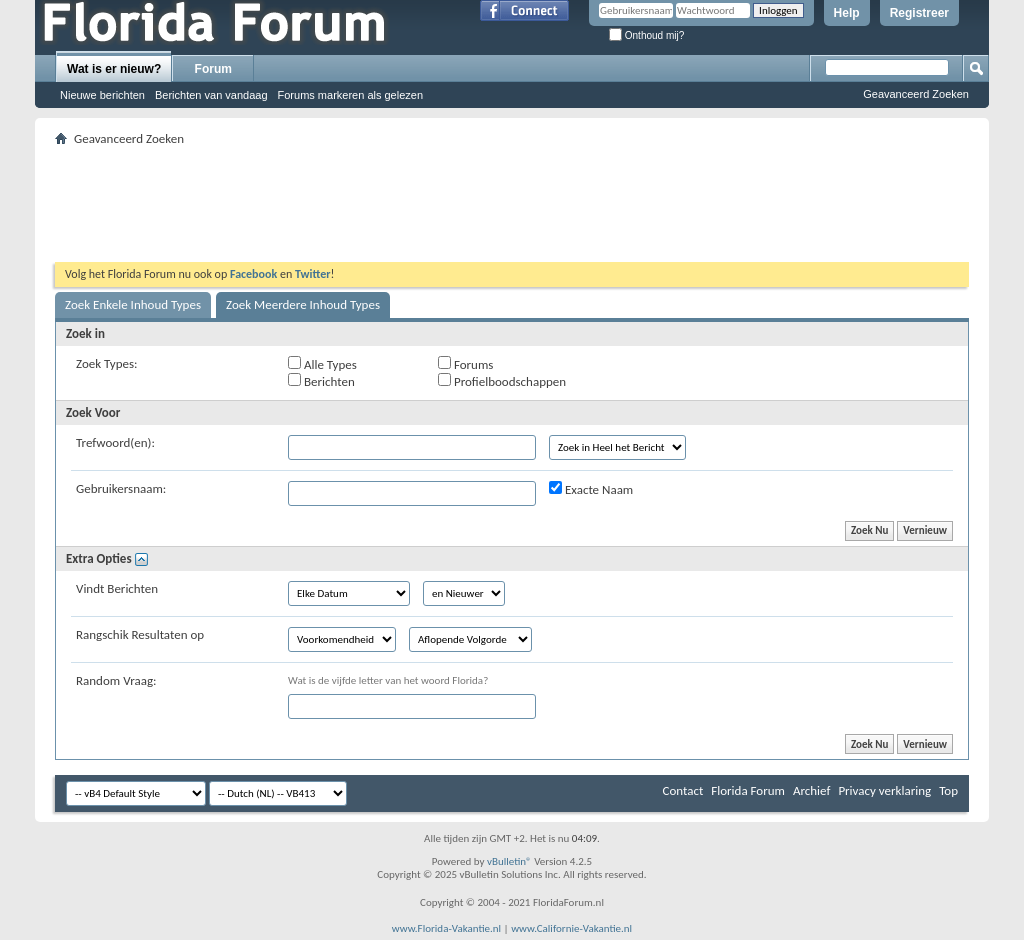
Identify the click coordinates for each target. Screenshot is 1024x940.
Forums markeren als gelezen (351, 95)
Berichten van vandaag (211, 95)
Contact (683, 790)
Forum (213, 69)
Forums (465, 364)
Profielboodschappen (502, 381)
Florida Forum (748, 790)
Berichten (321, 381)
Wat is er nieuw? (114, 69)
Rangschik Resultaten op (140, 634)
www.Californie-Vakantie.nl (571, 928)
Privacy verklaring (884, 790)
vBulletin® (509, 861)
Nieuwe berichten (102, 95)
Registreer (919, 13)
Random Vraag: (116, 680)
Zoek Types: (107, 363)
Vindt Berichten (117, 588)
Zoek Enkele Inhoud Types (133, 304)
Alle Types (322, 364)
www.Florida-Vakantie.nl (446, 928)
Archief (812, 790)
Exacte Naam (591, 489)
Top (948, 790)
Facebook (253, 274)
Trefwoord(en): (115, 442)
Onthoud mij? (646, 35)
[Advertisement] (512, 196)
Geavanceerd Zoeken (916, 94)
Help (847, 13)
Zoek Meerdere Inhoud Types (303, 304)
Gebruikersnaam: (121, 488)
